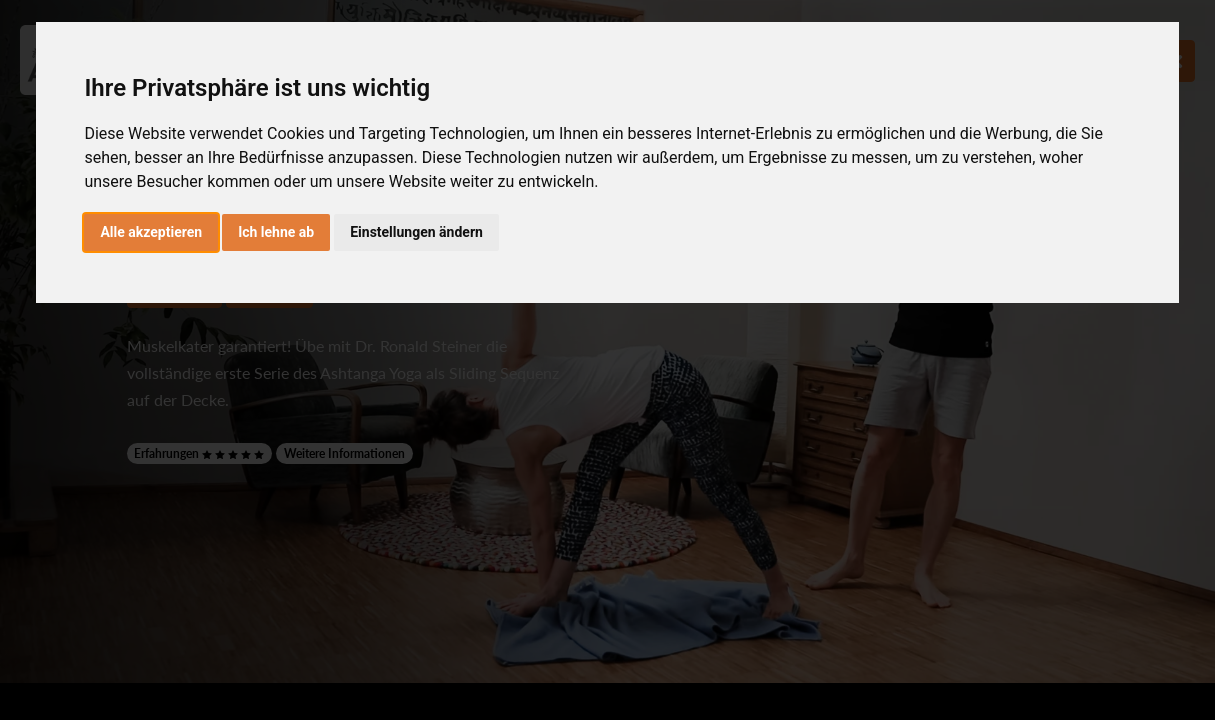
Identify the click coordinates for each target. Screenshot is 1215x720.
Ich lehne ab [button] (276, 232)
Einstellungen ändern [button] (416, 232)
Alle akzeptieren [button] (151, 232)
